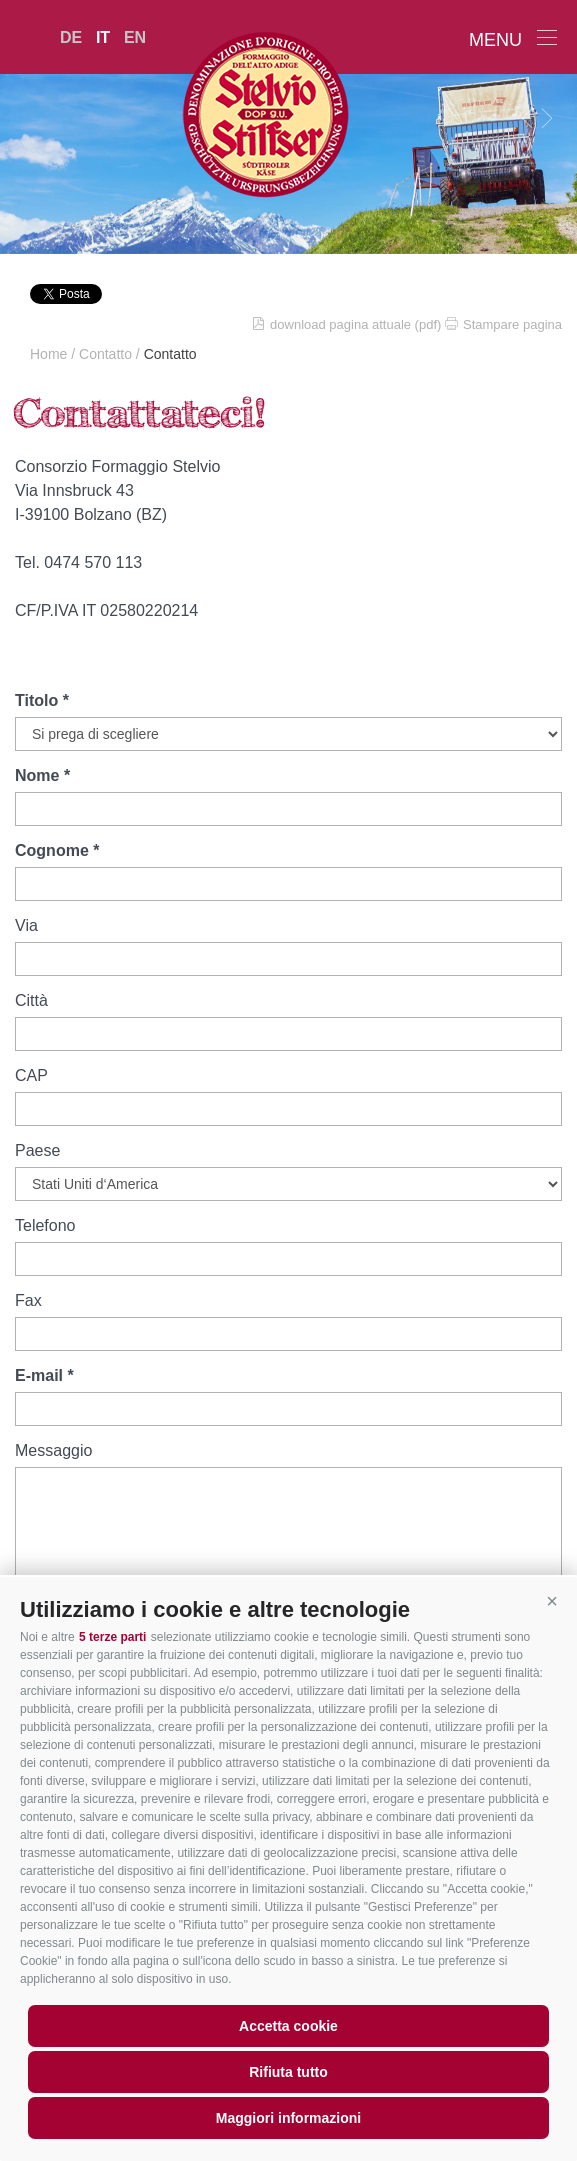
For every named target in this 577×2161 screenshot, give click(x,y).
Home (48, 354)
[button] (552, 1602)
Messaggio (53, 1450)
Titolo (36, 700)
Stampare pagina (512, 324)
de (71, 37)
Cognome (52, 850)
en (135, 37)
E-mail (39, 1375)
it (103, 37)
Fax (28, 1300)
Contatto (105, 354)
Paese (37, 1150)
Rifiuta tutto (288, 2072)
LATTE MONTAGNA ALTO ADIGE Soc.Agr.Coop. (289, 114)
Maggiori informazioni (288, 2118)
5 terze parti (112, 1637)
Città (31, 1000)
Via (26, 925)
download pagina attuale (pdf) (355, 324)
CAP (31, 1075)
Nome (37, 775)
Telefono (45, 1225)
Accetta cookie (288, 2026)
